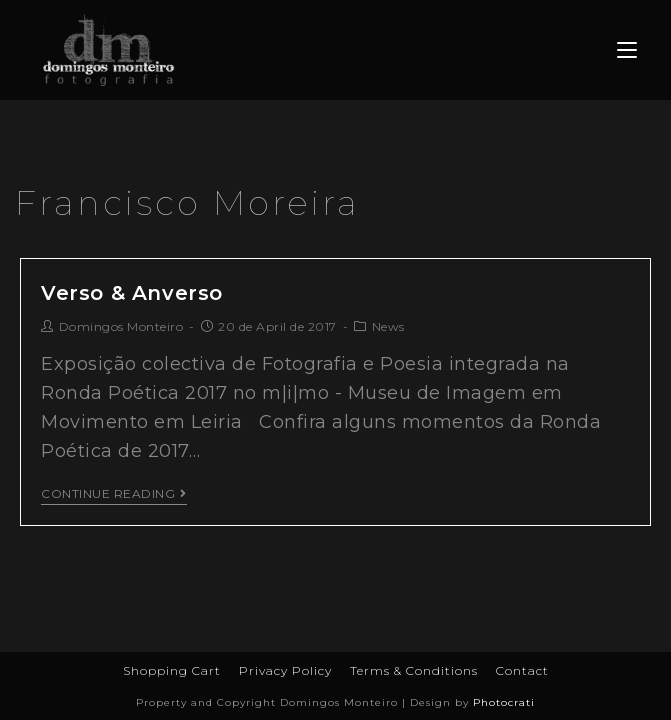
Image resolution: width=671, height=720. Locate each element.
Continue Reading (114, 494)
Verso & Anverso (132, 293)
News (388, 326)
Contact (522, 670)
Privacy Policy (285, 670)
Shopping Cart (172, 670)
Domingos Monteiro (121, 326)
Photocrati (504, 702)
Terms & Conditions (414, 670)
